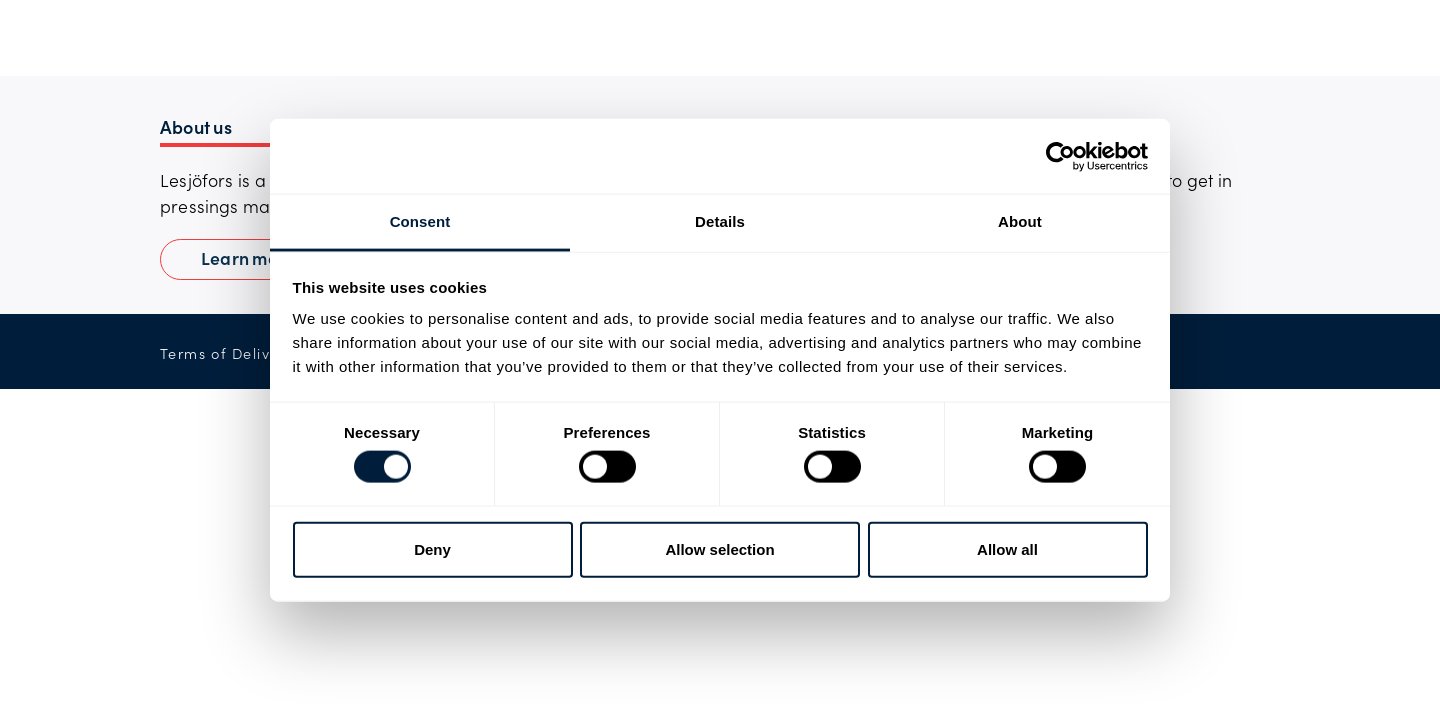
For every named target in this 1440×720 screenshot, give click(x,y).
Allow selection (719, 548)
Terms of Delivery (227, 353)
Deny (432, 548)
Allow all (1007, 548)
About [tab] (1020, 221)
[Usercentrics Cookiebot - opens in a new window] (1060, 156)
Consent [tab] (420, 221)
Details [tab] (720, 221)
